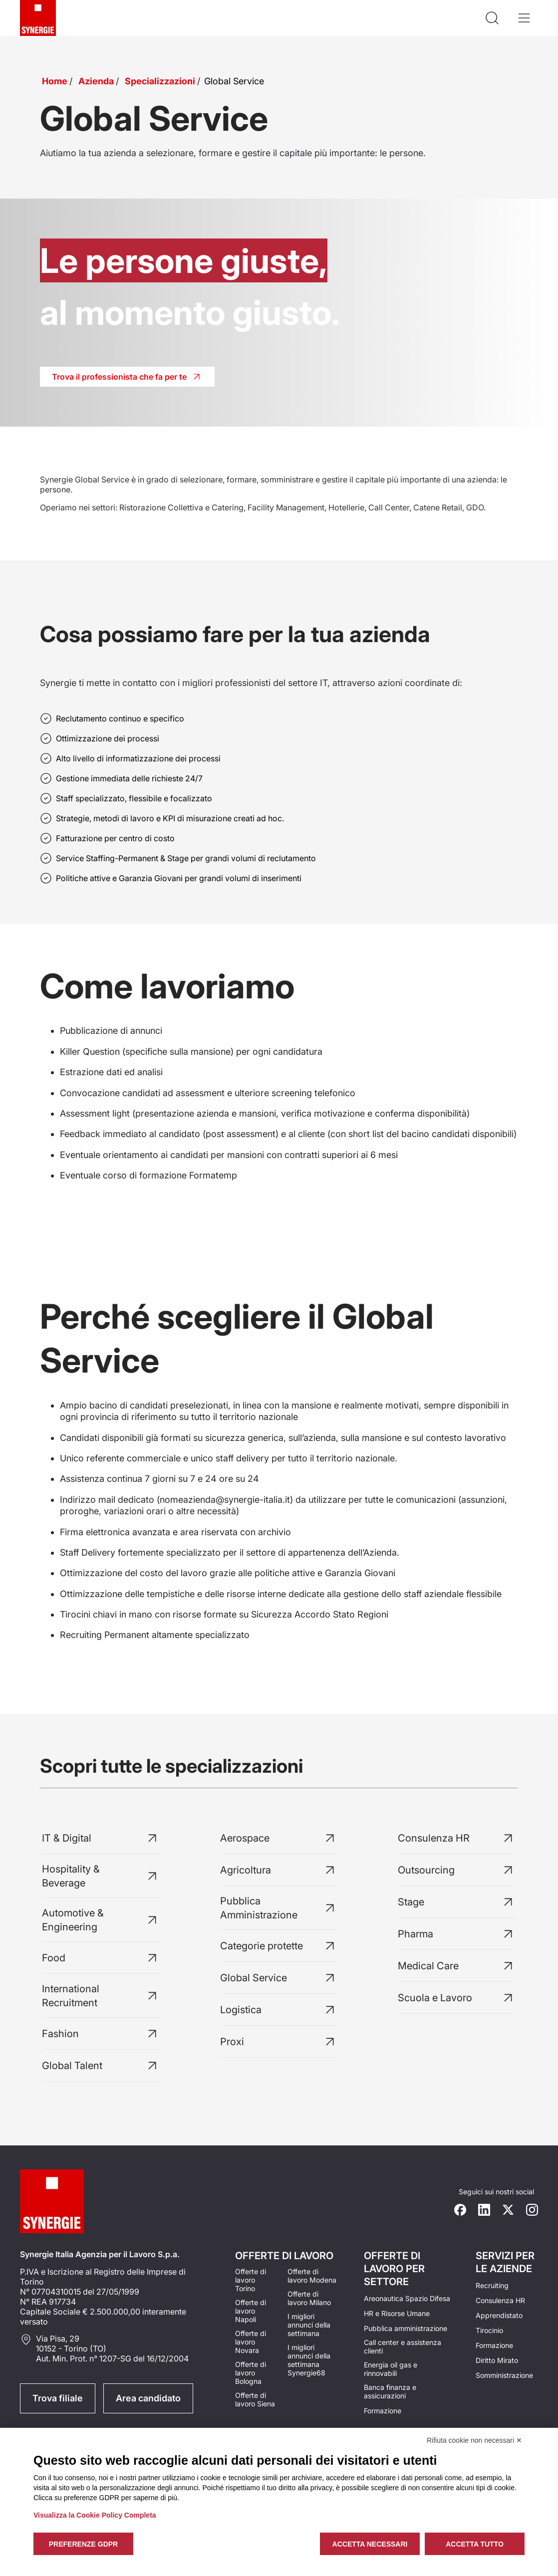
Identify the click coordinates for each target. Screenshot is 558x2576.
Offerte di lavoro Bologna (250, 2372)
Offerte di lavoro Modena (311, 2275)
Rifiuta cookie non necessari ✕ (474, 2440)
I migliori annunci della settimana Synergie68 (308, 2360)
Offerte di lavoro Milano (309, 2298)
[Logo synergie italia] (38, 18)
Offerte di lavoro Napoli (250, 2311)
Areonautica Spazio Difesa (407, 2298)
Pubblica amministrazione (405, 2328)
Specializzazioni (160, 81)
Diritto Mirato (497, 2360)
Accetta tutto (475, 2544)
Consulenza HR (500, 2300)
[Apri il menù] (524, 18)
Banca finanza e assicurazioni (390, 2391)
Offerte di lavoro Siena (255, 2399)
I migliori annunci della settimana (308, 2325)
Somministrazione (504, 2375)
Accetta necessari (370, 2544)
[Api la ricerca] (492, 18)
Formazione (382, 2410)
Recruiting (492, 2285)
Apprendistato (499, 2315)
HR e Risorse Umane (397, 2313)
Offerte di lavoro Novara (250, 2341)
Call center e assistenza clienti (402, 2346)
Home (54, 81)
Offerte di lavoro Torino (250, 2280)
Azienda (96, 81)
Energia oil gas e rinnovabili (390, 2368)
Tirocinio (489, 2330)
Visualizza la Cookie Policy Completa (94, 2515)
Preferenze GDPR (83, 2544)
